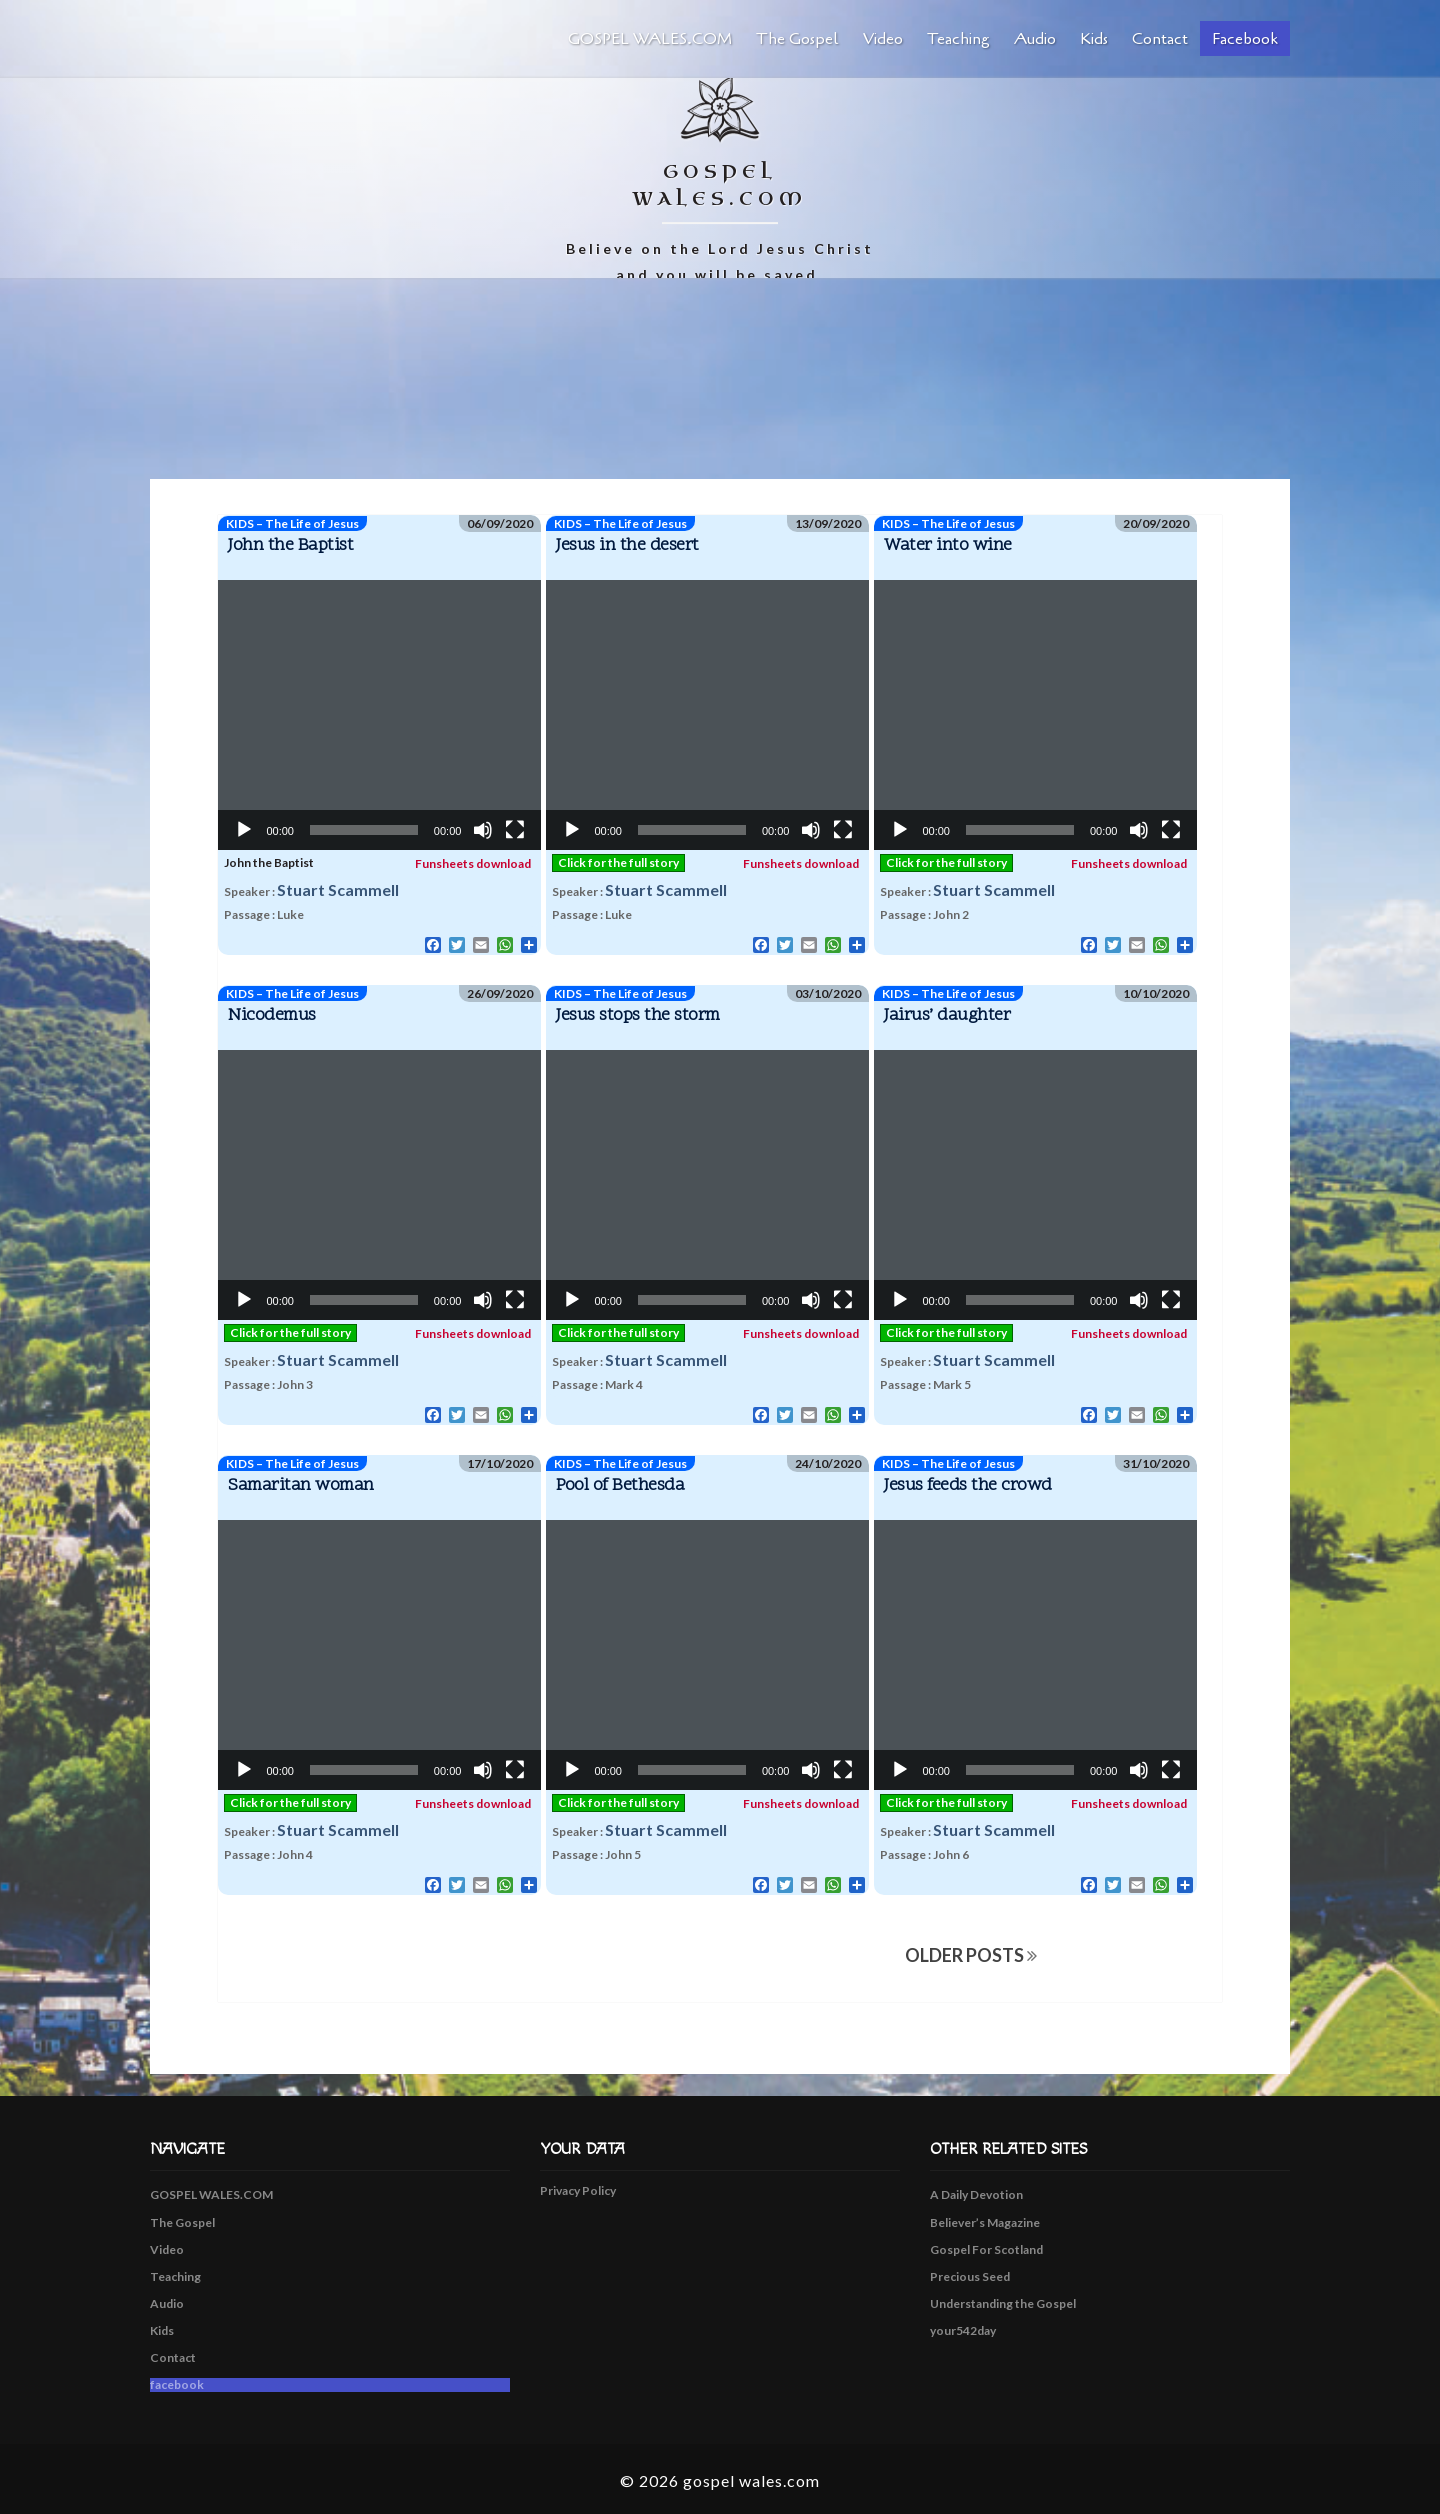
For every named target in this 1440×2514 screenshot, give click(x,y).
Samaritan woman (301, 1485)
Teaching (958, 39)
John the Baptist (290, 545)
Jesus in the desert (627, 545)
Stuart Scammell (338, 889)
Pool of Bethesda (620, 1485)
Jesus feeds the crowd (968, 1485)
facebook (1245, 39)
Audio (1035, 39)
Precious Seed (970, 2276)
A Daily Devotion (976, 2194)
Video (883, 39)
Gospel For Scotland (986, 2249)
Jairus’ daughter (947, 1015)
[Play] (244, 830)
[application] (379, 715)
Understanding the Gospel (1003, 2303)
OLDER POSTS (971, 1955)
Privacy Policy (578, 2190)
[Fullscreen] (515, 830)
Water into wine (948, 545)
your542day (963, 2330)
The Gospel (797, 39)
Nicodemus (272, 1015)
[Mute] (483, 830)
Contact (1160, 39)
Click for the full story (618, 862)
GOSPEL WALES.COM (650, 39)
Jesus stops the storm (638, 1015)
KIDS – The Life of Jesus (292, 523)
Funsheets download (463, 863)
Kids (1094, 39)
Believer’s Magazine (985, 2222)
